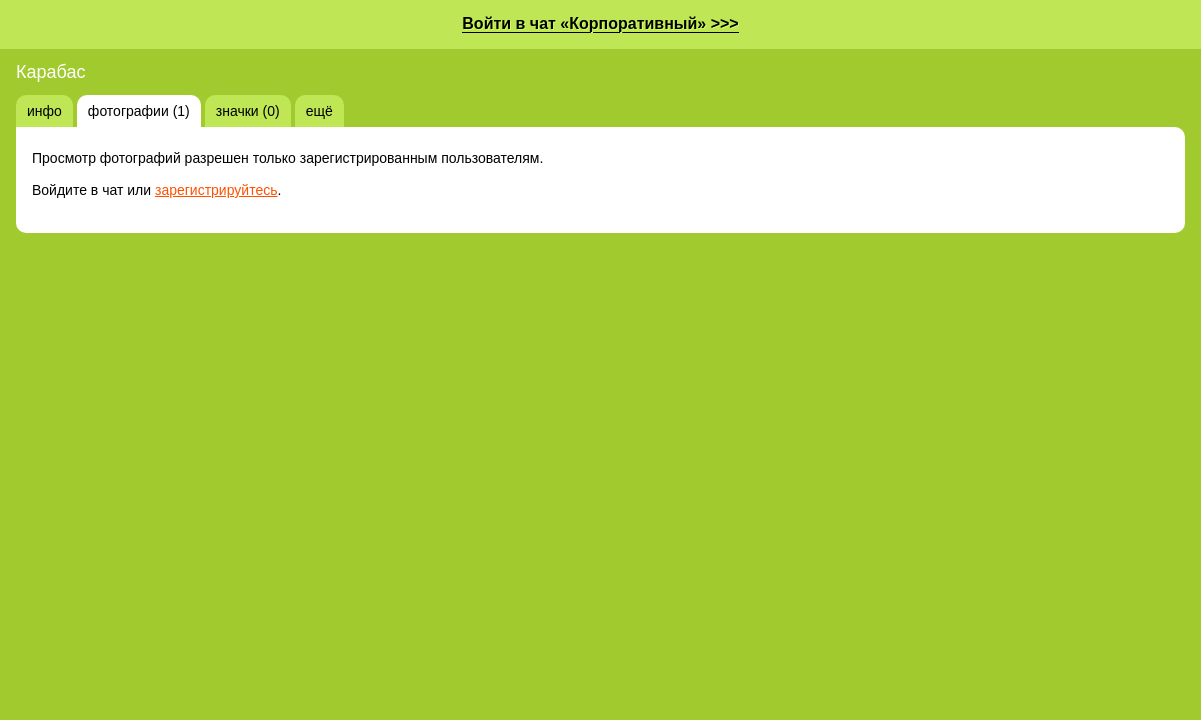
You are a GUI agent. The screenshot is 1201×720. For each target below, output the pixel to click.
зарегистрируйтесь (216, 190)
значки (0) (248, 111)
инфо (44, 111)
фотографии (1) (139, 111)
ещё (319, 111)
